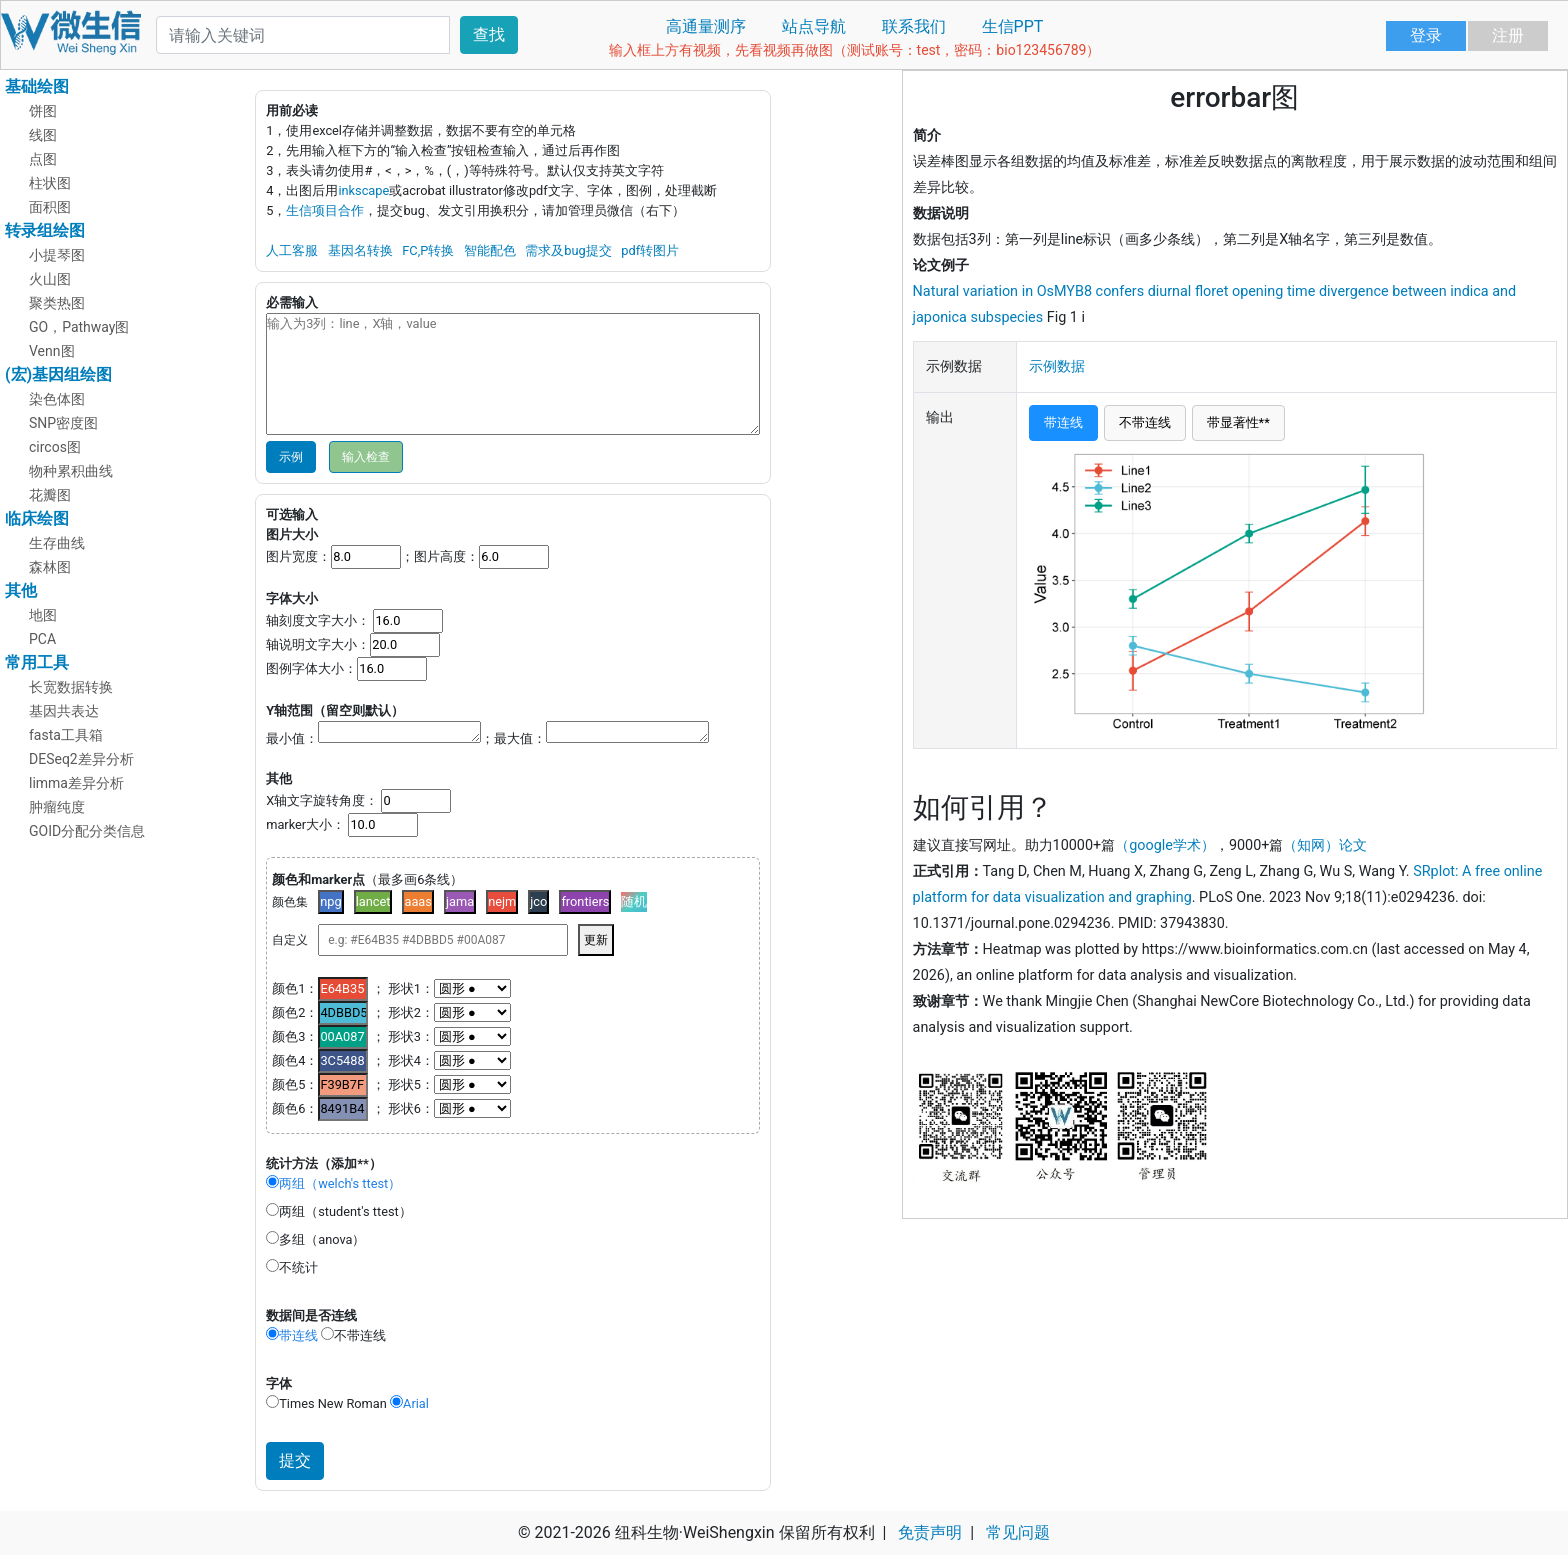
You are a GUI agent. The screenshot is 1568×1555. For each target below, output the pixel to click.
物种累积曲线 (71, 471)
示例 (291, 457)
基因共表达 (64, 711)
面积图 (50, 207)
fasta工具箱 (66, 735)
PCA (42, 639)
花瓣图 (50, 495)
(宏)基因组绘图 (58, 374)
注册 (1508, 35)
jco (538, 901)
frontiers (585, 901)
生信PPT (1013, 26)
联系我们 (914, 26)
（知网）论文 (1325, 845)
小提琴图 (57, 255)
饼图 (43, 111)
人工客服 (292, 250)
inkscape (363, 190)
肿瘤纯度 (57, 807)
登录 (1426, 35)
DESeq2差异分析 (81, 759)
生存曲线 (57, 543)
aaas (418, 901)
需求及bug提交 (568, 250)
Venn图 (52, 351)
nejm (502, 901)
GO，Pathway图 (79, 327)
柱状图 (50, 183)
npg (330, 901)
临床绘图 (37, 518)
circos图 (55, 447)
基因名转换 (360, 250)
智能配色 (490, 250)
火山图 (50, 279)
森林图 (50, 567)
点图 (43, 159)
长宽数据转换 (71, 687)
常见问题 (1018, 1532)
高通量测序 (706, 26)
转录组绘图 (45, 230)
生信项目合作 (325, 210)
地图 (43, 615)
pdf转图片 (650, 250)
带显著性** (1238, 422)
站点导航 (814, 26)
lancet (373, 901)
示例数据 (1057, 366)
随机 (634, 901)
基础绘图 (37, 86)
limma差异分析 (76, 783)
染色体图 (57, 399)
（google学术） (1165, 845)
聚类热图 (57, 303)
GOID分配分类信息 (87, 831)
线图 (43, 135)
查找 (489, 34)
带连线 (1063, 422)
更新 (596, 940)
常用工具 (37, 662)
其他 (21, 590)
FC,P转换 (428, 250)
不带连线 (1145, 422)
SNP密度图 (63, 423)
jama (460, 901)
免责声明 (930, 1532)
